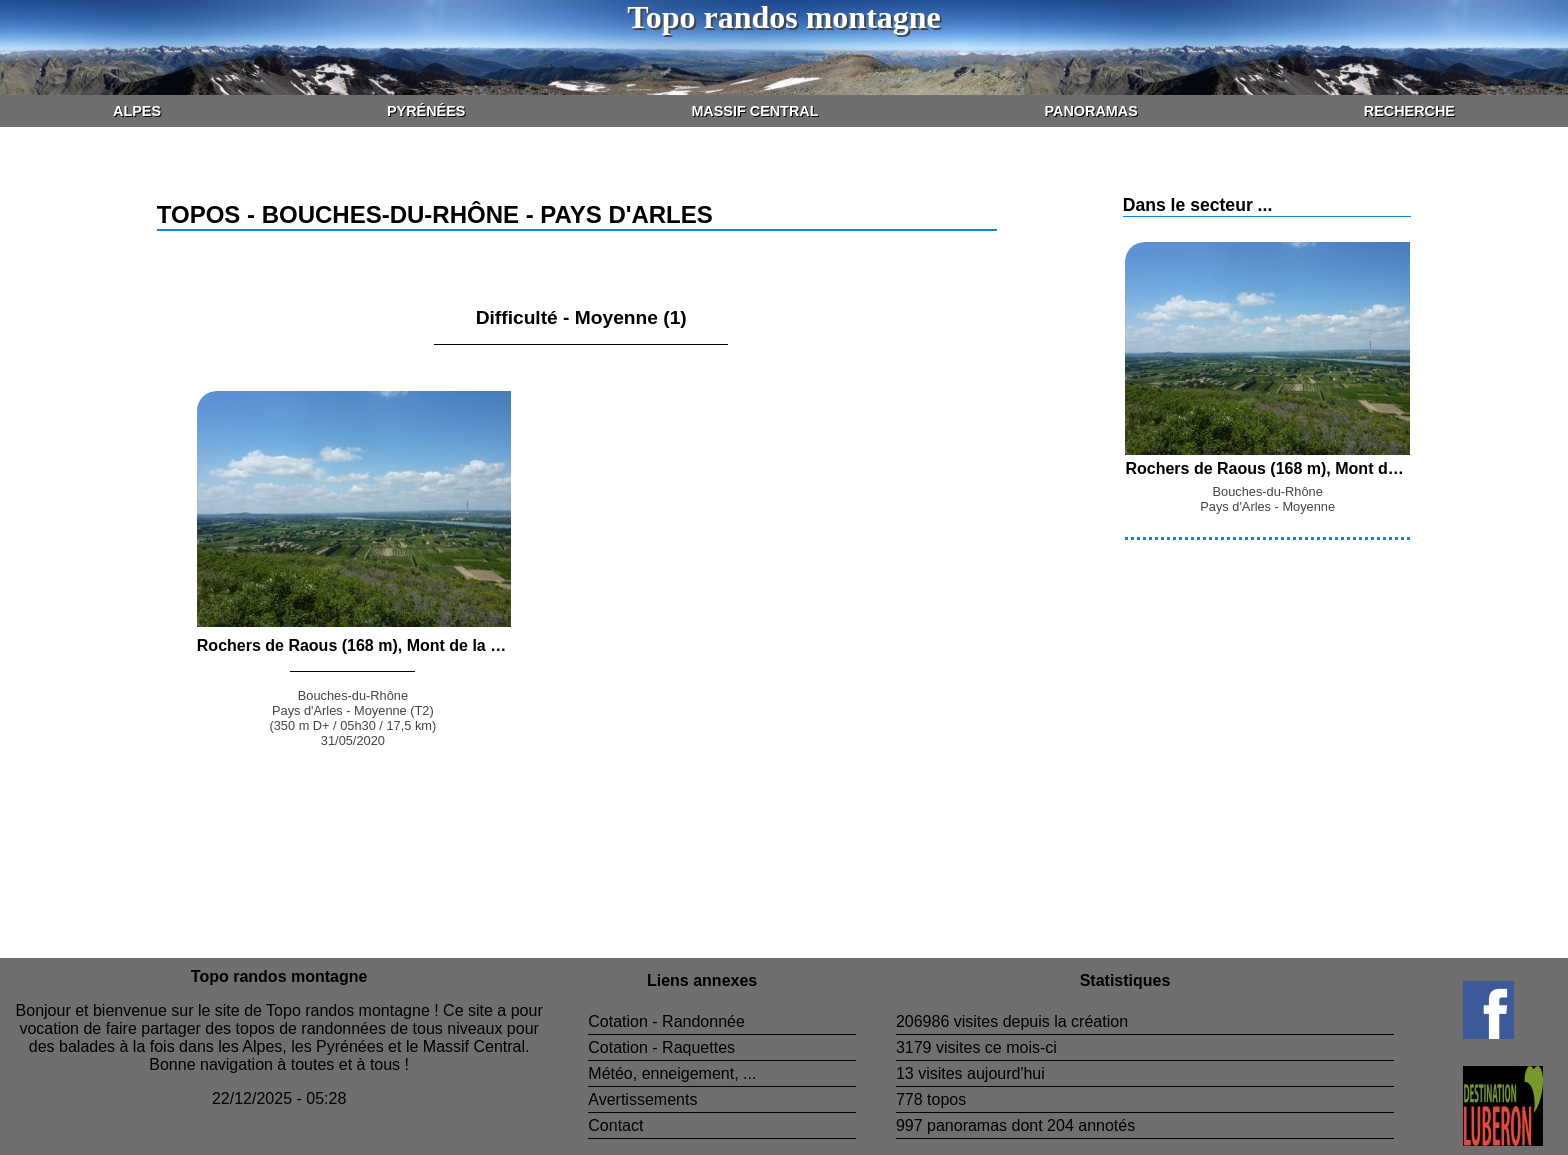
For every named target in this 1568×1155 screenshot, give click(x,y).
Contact (615, 1125)
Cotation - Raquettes (661, 1047)
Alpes (137, 111)
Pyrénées (426, 111)
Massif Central (754, 111)
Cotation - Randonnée (666, 1021)
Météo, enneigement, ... (672, 1073)
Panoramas (1091, 111)
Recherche (1409, 111)
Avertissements (642, 1099)
